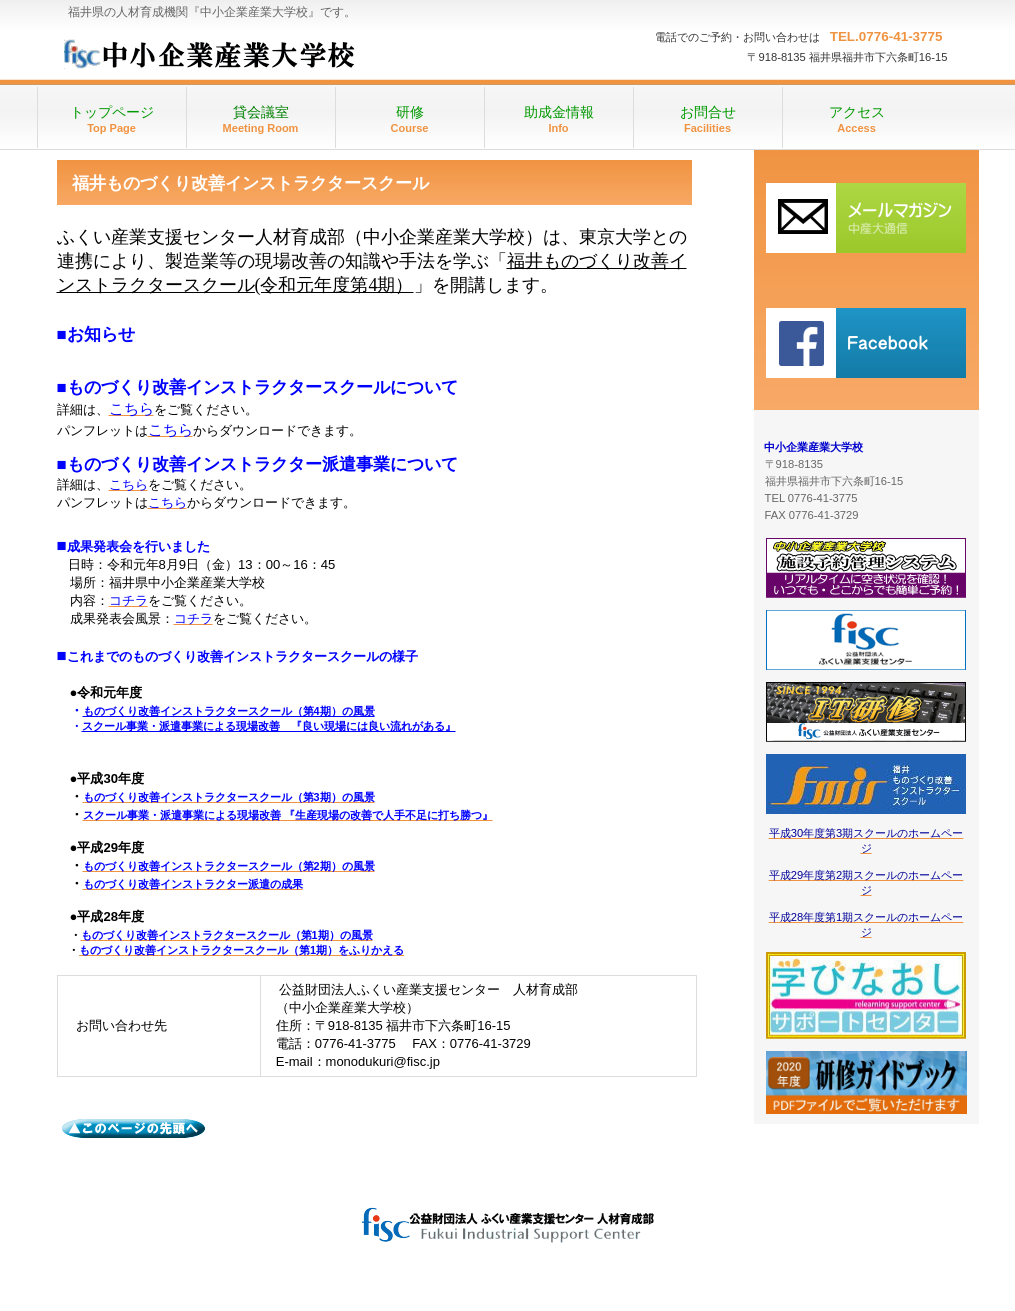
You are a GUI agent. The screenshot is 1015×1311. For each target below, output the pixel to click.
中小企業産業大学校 (258, 50)
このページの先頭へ (134, 1129)
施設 (866, 342)
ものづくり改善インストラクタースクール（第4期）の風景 (229, 711)
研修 (866, 217)
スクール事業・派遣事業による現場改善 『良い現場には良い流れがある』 (269, 726)
